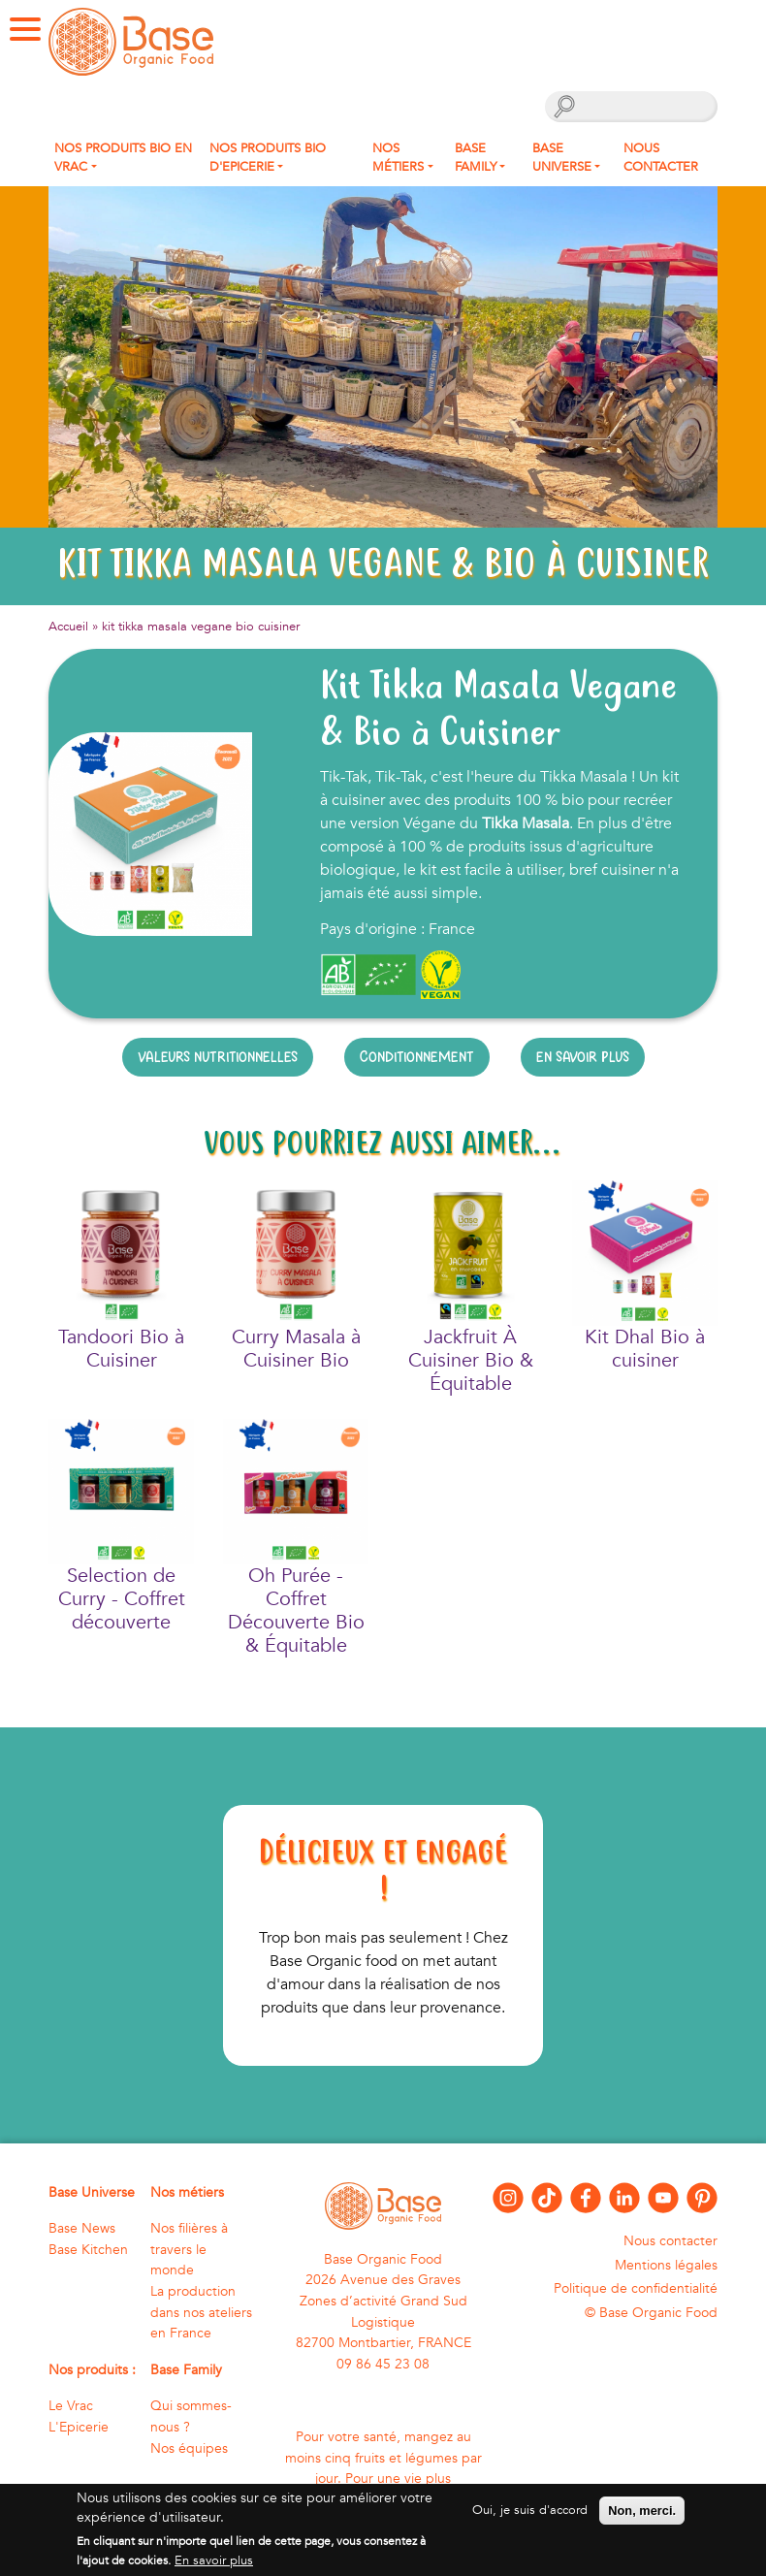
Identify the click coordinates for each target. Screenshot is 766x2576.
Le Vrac (70, 2406)
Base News (81, 2228)
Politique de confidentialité (636, 2288)
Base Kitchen (88, 2249)
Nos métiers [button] (398, 158)
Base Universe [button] (561, 158)
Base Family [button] (475, 158)
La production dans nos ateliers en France (201, 2312)
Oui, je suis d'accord (530, 2510)
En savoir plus (214, 2560)
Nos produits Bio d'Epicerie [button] (267, 158)
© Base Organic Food (651, 2312)
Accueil (68, 626)
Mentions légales (666, 2265)
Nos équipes (189, 2448)
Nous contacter (660, 158)
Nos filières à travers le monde (189, 2249)
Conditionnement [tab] (417, 1056)
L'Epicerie (78, 2427)
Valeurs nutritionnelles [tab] (218, 1056)
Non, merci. (642, 2510)
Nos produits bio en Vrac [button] (123, 158)
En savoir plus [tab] (582, 1056)
